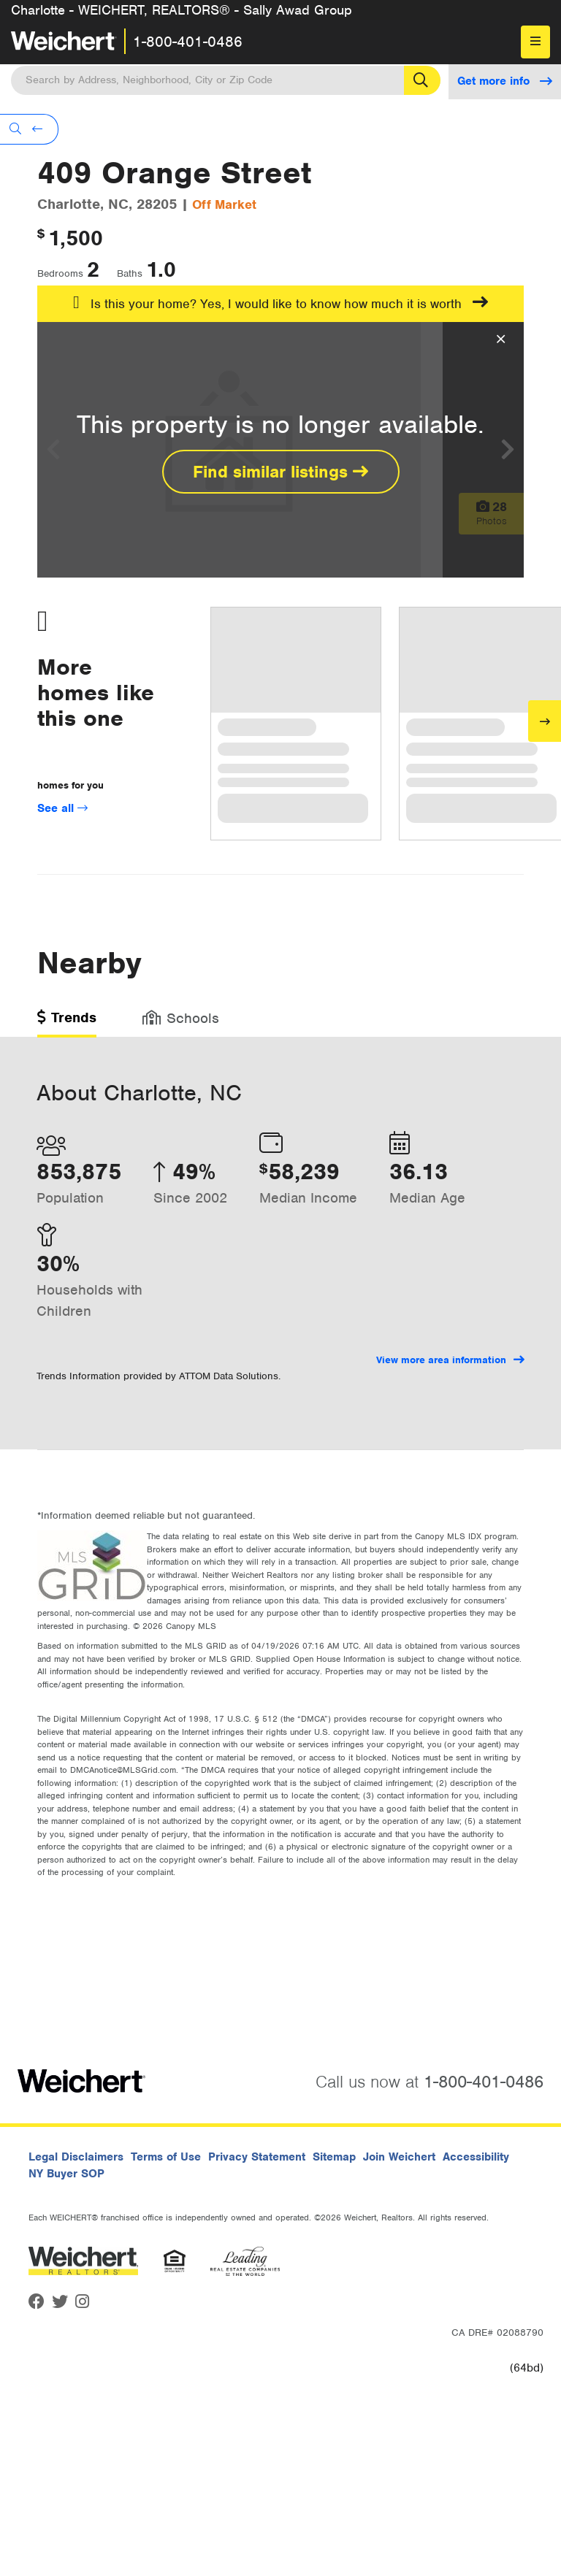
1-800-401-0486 (188, 41)
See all (62, 808)
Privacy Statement (256, 2157)
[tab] (66, 1023)
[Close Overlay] (500, 339)
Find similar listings (280, 472)
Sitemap (334, 2157)
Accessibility (476, 2157)
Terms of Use (166, 2157)
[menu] (535, 42)
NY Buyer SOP (66, 2173)
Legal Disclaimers (75, 2157)
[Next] (544, 721)
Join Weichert (399, 2157)
